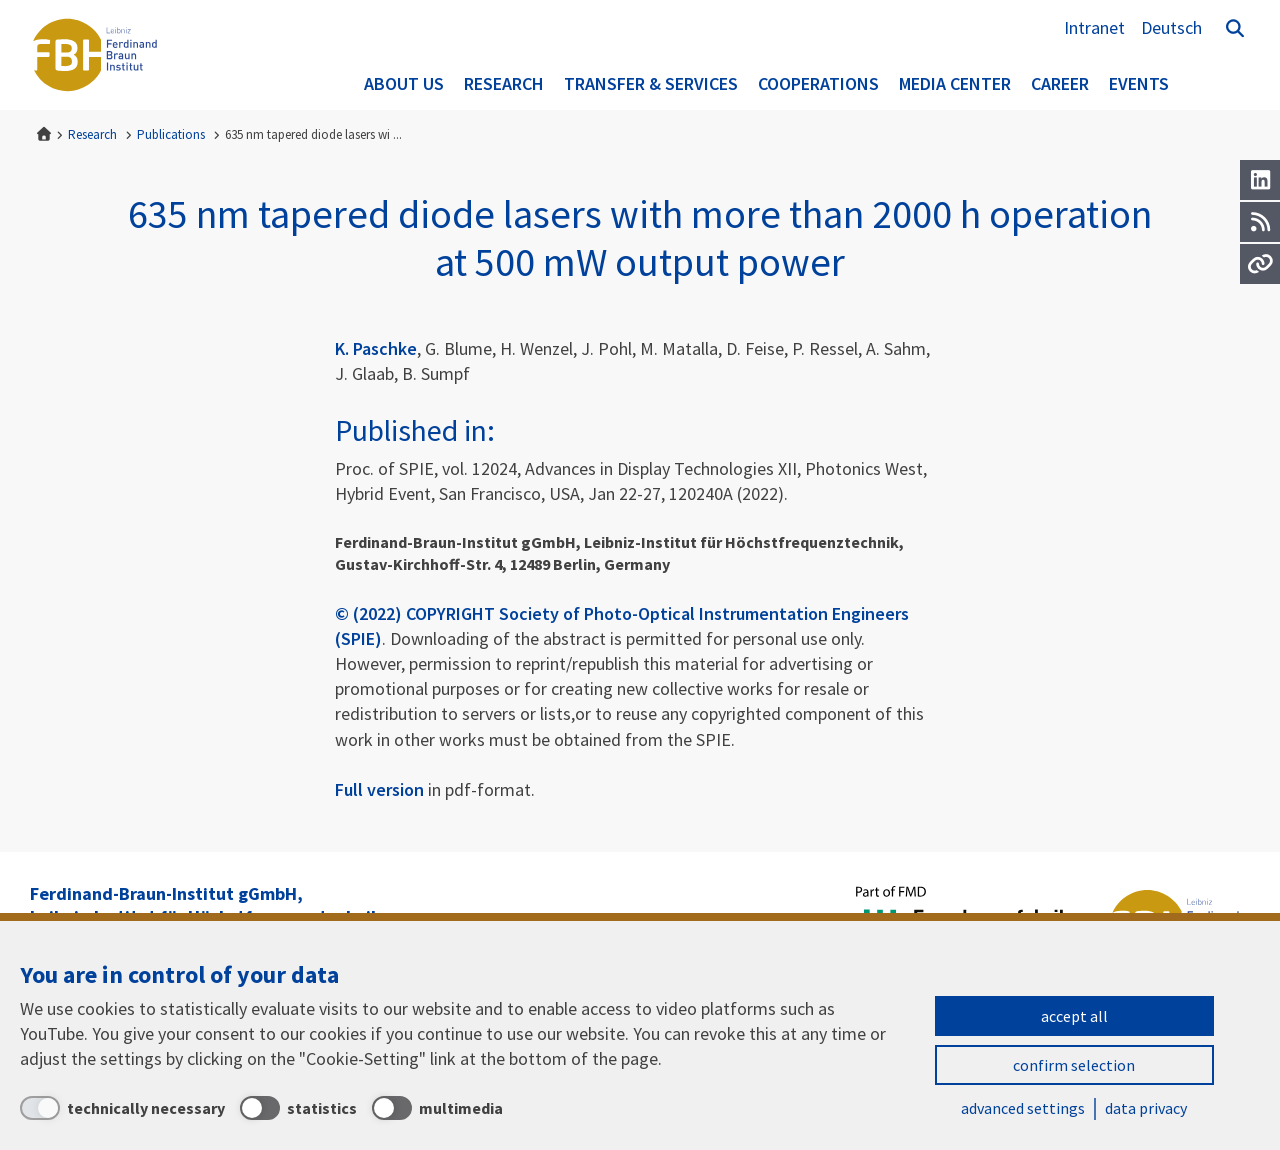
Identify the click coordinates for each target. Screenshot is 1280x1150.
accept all (1074, 1016)
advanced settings (1023, 1108)
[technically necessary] (122, 1108)
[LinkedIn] (1260, 180)
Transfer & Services (651, 83)
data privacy (1146, 1108)
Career (1060, 83)
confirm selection (1074, 1065)
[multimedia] (437, 1108)
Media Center (955, 83)
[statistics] (298, 1108)
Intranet (1094, 27)
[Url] (1260, 264)
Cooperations (818, 83)
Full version (379, 789)
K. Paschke (376, 348)
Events (1139, 83)
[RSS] (1260, 222)
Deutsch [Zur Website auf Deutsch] (1171, 27)
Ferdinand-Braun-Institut (95, 55)
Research (504, 83)
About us (404, 83)
